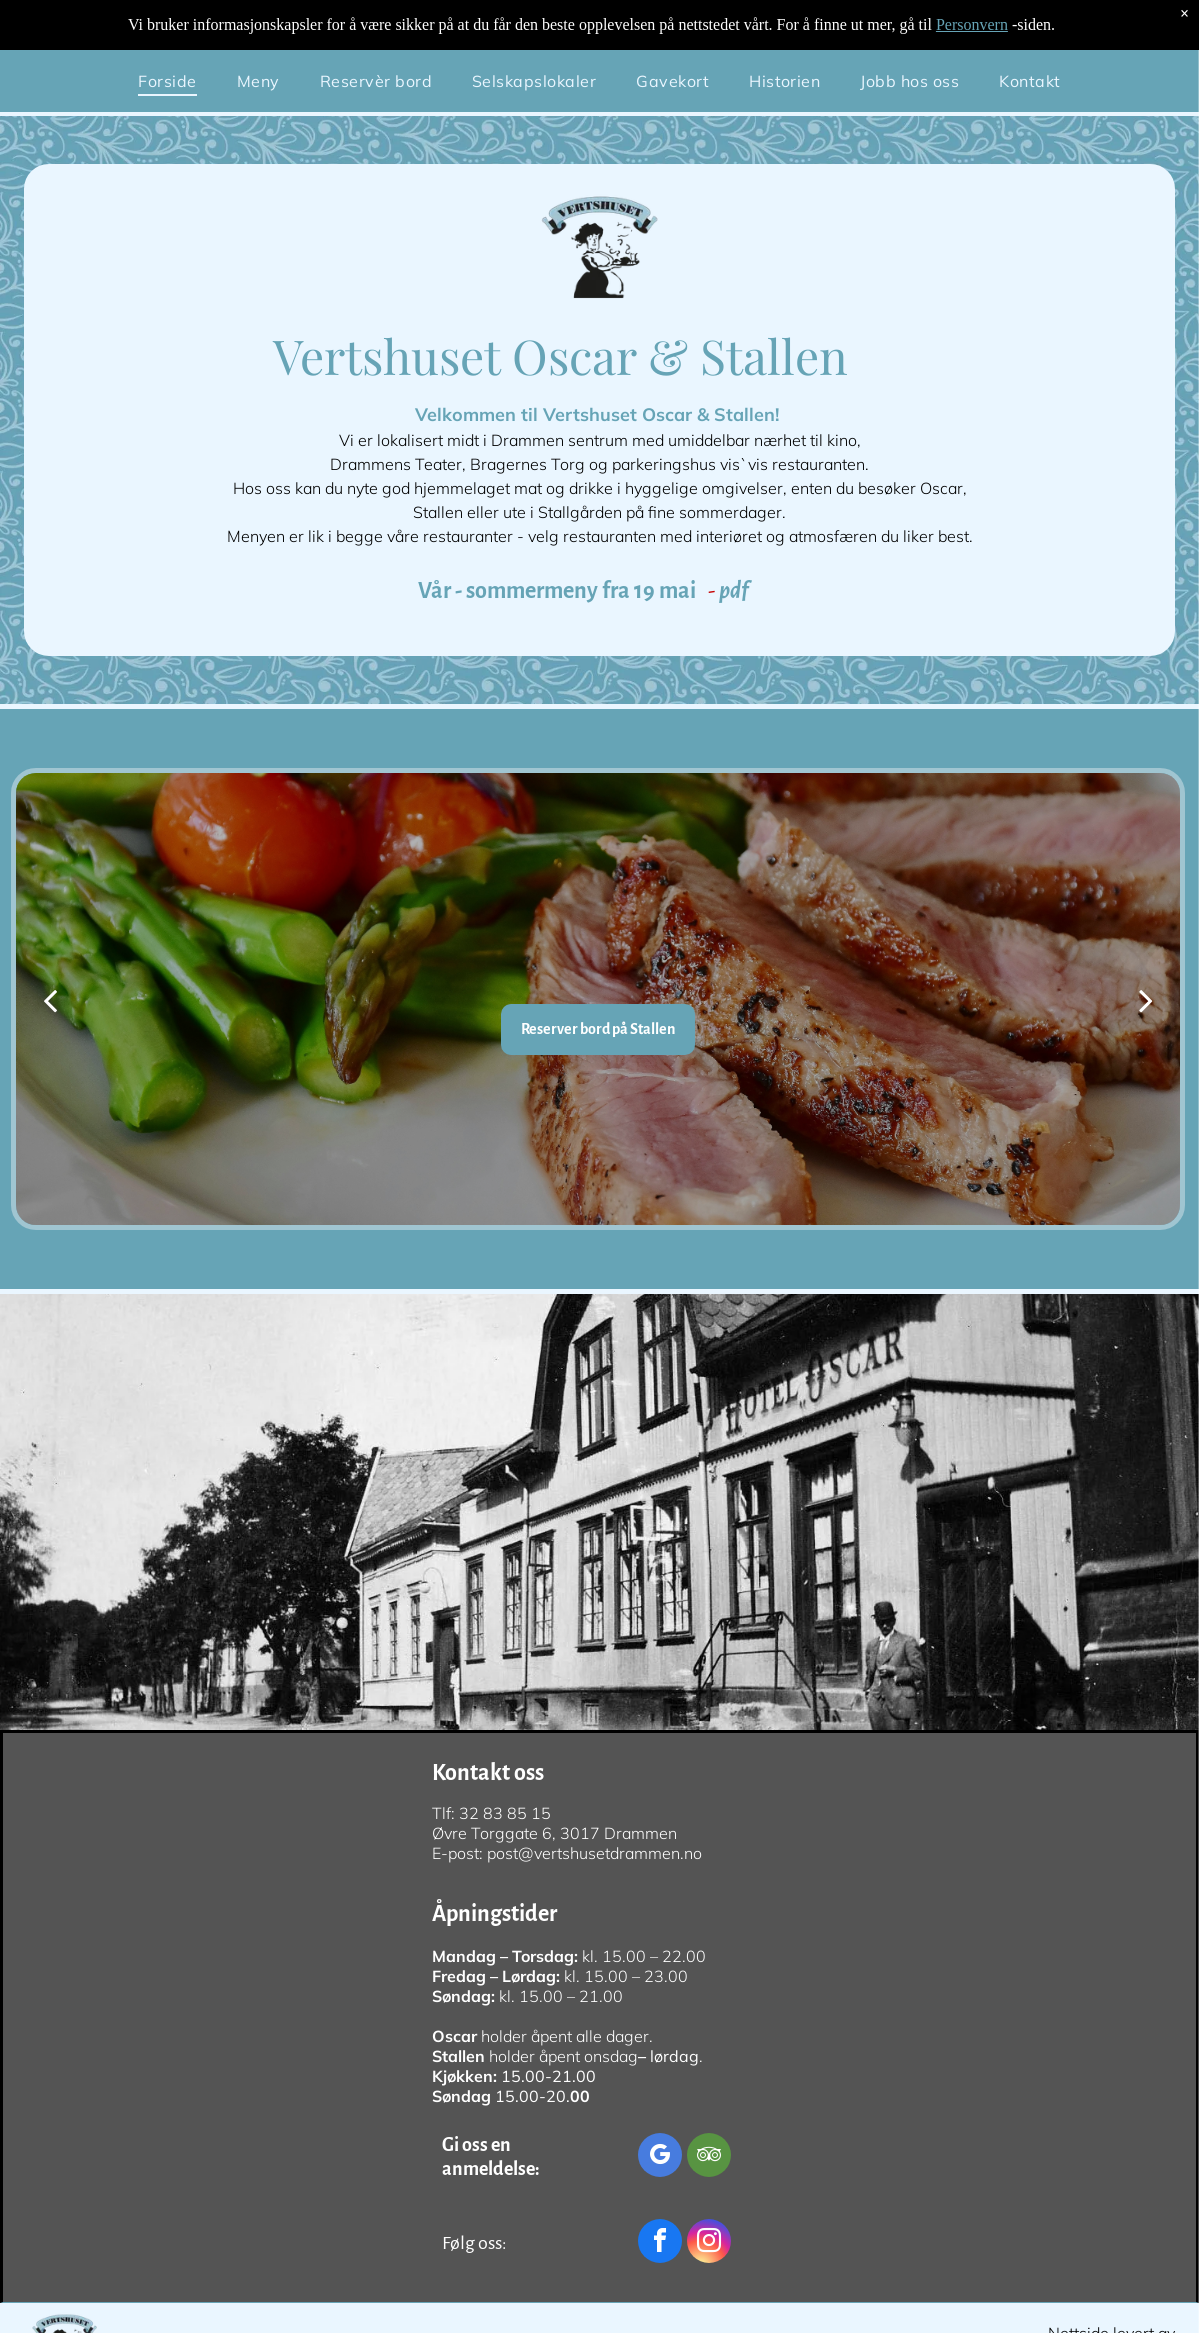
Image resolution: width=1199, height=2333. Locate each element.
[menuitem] (167, 81)
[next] (1146, 999)
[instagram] (709, 2243)
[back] (50, 999)
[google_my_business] (660, 2157)
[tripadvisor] (709, 2157)
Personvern (972, 24)
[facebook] (660, 2243)
